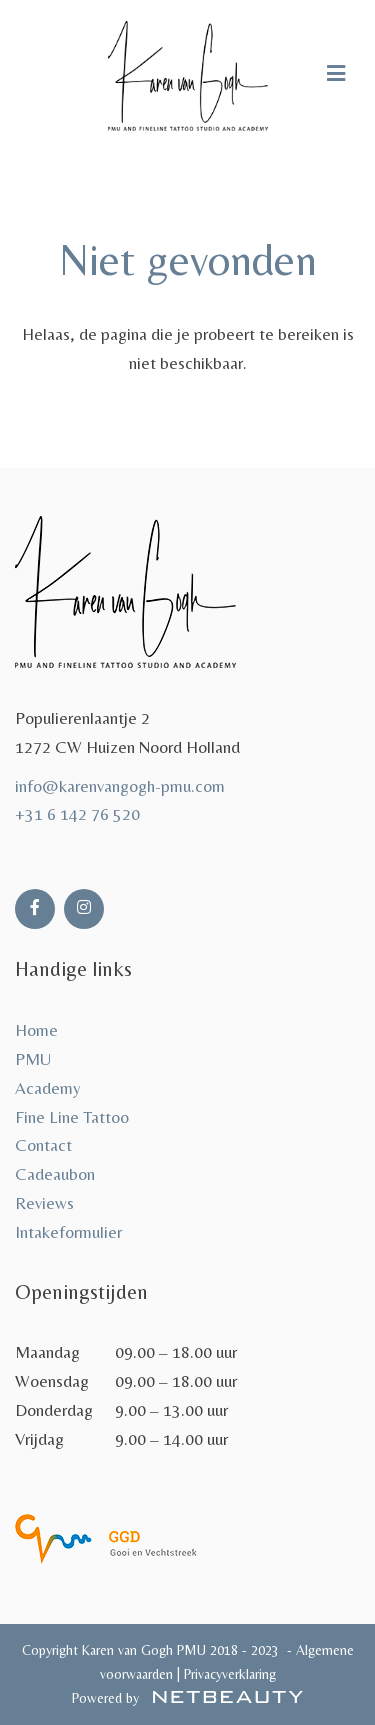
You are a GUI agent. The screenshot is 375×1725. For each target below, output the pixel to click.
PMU (33, 1059)
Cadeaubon (55, 1174)
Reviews (44, 1203)
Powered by (187, 1698)
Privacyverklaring (228, 1674)
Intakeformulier (68, 1232)
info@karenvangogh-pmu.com (120, 786)
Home (36, 1030)
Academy (48, 1088)
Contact (43, 1145)
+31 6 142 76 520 (77, 814)
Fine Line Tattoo (72, 1117)
